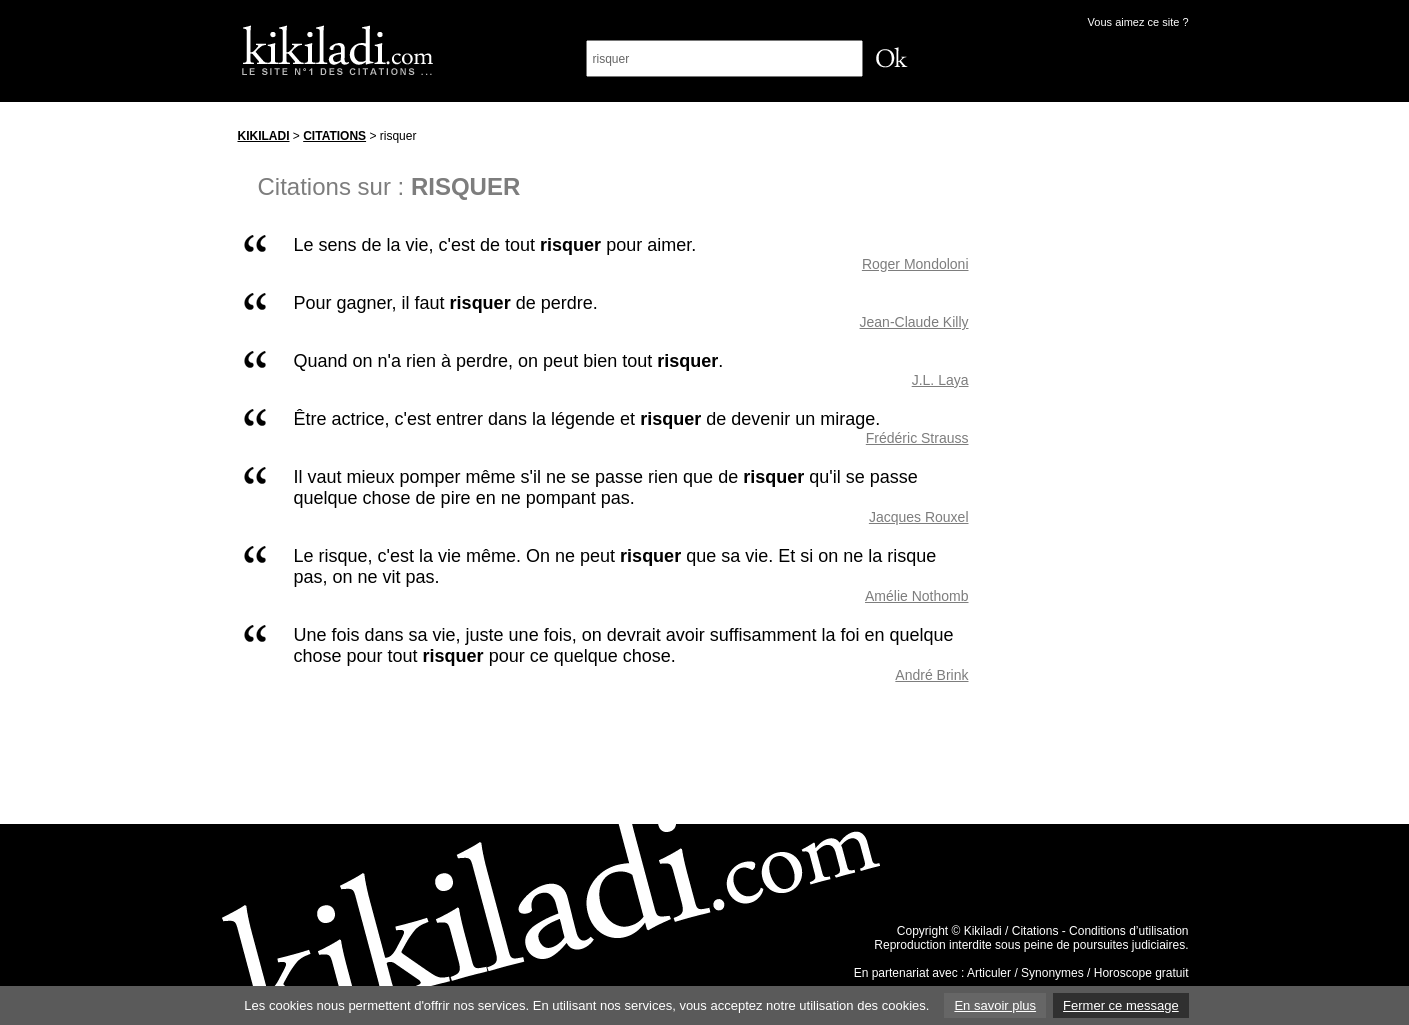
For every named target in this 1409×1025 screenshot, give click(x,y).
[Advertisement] (1098, 419)
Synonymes (1052, 973)
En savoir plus (995, 1005)
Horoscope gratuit (1141, 973)
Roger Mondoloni (915, 264)
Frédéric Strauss (917, 438)
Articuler (989, 973)
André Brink (931, 675)
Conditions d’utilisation (1128, 931)
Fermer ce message (1121, 1005)
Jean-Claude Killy (914, 322)
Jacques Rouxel (919, 517)
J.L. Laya (940, 380)
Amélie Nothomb (917, 596)
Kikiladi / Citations (1011, 931)
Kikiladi (264, 136)
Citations (334, 136)
